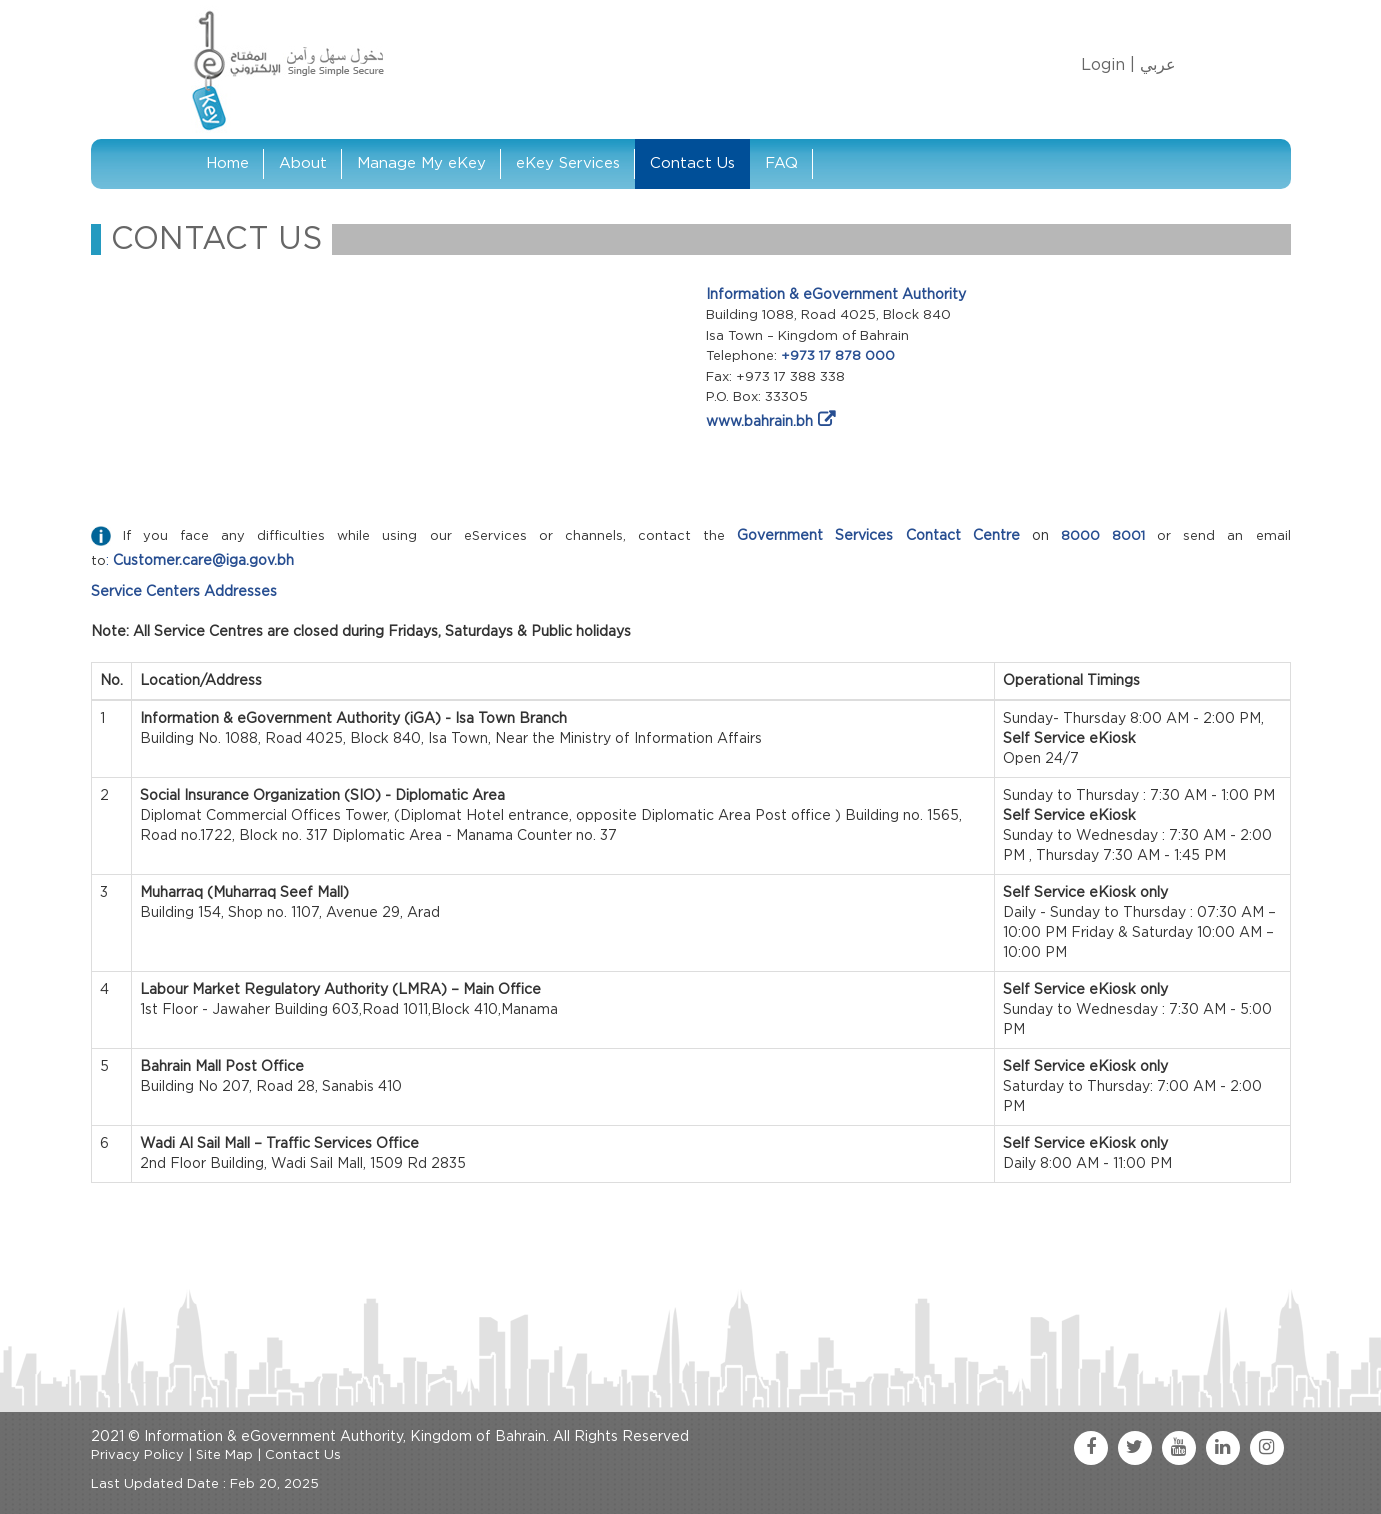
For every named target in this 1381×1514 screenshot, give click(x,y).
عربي (1158, 65)
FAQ (781, 163)
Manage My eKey (421, 163)
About (303, 163)
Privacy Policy (137, 1455)
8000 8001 (1103, 536)
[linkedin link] (1223, 1448)
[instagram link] (1267, 1448)
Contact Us (692, 163)
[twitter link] (1135, 1448)
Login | (1108, 65)
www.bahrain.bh (759, 422)
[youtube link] (1179, 1448)
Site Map (224, 1455)
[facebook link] (1091, 1448)
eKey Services (568, 163)
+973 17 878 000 (838, 356)
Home (227, 163)
